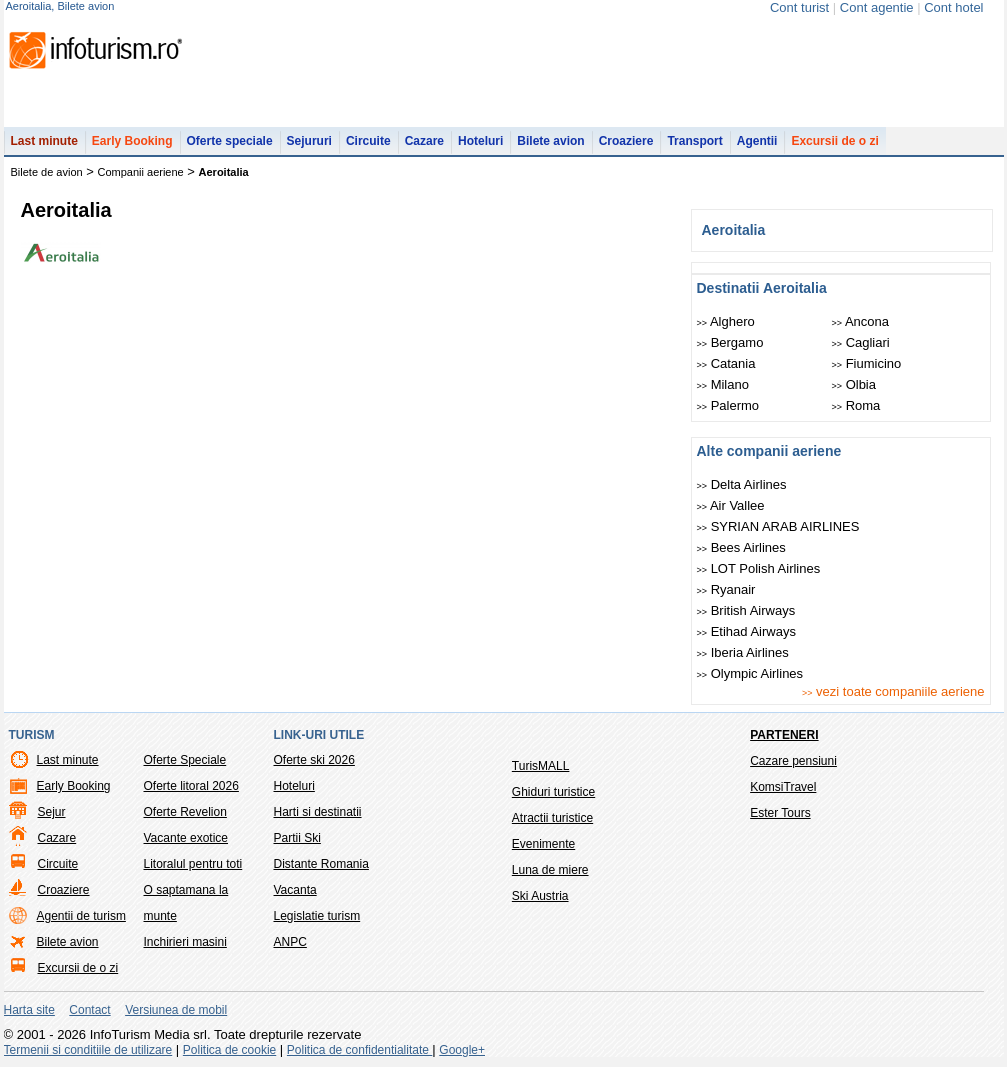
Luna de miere (550, 870)
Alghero (726, 321)
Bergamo (730, 342)
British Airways (746, 610)
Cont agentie (877, 7)
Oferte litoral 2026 (191, 786)
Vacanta (295, 890)
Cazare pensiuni (793, 761)
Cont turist (799, 7)
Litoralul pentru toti (193, 864)
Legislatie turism (317, 916)
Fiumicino (867, 363)
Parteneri (784, 735)
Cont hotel (953, 7)
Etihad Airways (746, 631)
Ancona (861, 321)
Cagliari (861, 342)
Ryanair (726, 589)
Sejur (52, 812)
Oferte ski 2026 (314, 760)
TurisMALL (541, 766)
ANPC (290, 942)
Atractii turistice (552, 818)
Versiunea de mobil (176, 1010)
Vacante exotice (186, 838)
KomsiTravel (783, 787)
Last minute (44, 141)
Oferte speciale (230, 141)
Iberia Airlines (743, 652)
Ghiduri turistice (553, 792)
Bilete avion (550, 141)
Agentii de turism (81, 916)
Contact (89, 1010)
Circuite (368, 141)
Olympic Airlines (750, 673)
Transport (694, 141)
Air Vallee (731, 505)
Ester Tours (780, 813)
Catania (726, 363)
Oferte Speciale (185, 760)
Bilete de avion (47, 172)
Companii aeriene (141, 172)
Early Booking (132, 141)
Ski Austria (540, 896)
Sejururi (309, 141)
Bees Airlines (741, 547)
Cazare (424, 141)
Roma (856, 405)
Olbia (854, 384)
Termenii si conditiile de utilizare (88, 1050)
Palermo (728, 405)
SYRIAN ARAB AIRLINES (778, 526)
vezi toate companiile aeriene (893, 691)
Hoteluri (480, 141)
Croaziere (626, 141)
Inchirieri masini (185, 942)
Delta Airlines (742, 484)
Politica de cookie (229, 1050)
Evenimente (543, 844)
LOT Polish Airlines (759, 568)
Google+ (462, 1050)
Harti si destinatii (318, 812)
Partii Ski (297, 838)
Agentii (757, 141)
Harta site (29, 1010)
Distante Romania (321, 864)
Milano (723, 384)
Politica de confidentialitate (359, 1050)
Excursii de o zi (834, 141)
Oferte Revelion (185, 812)
